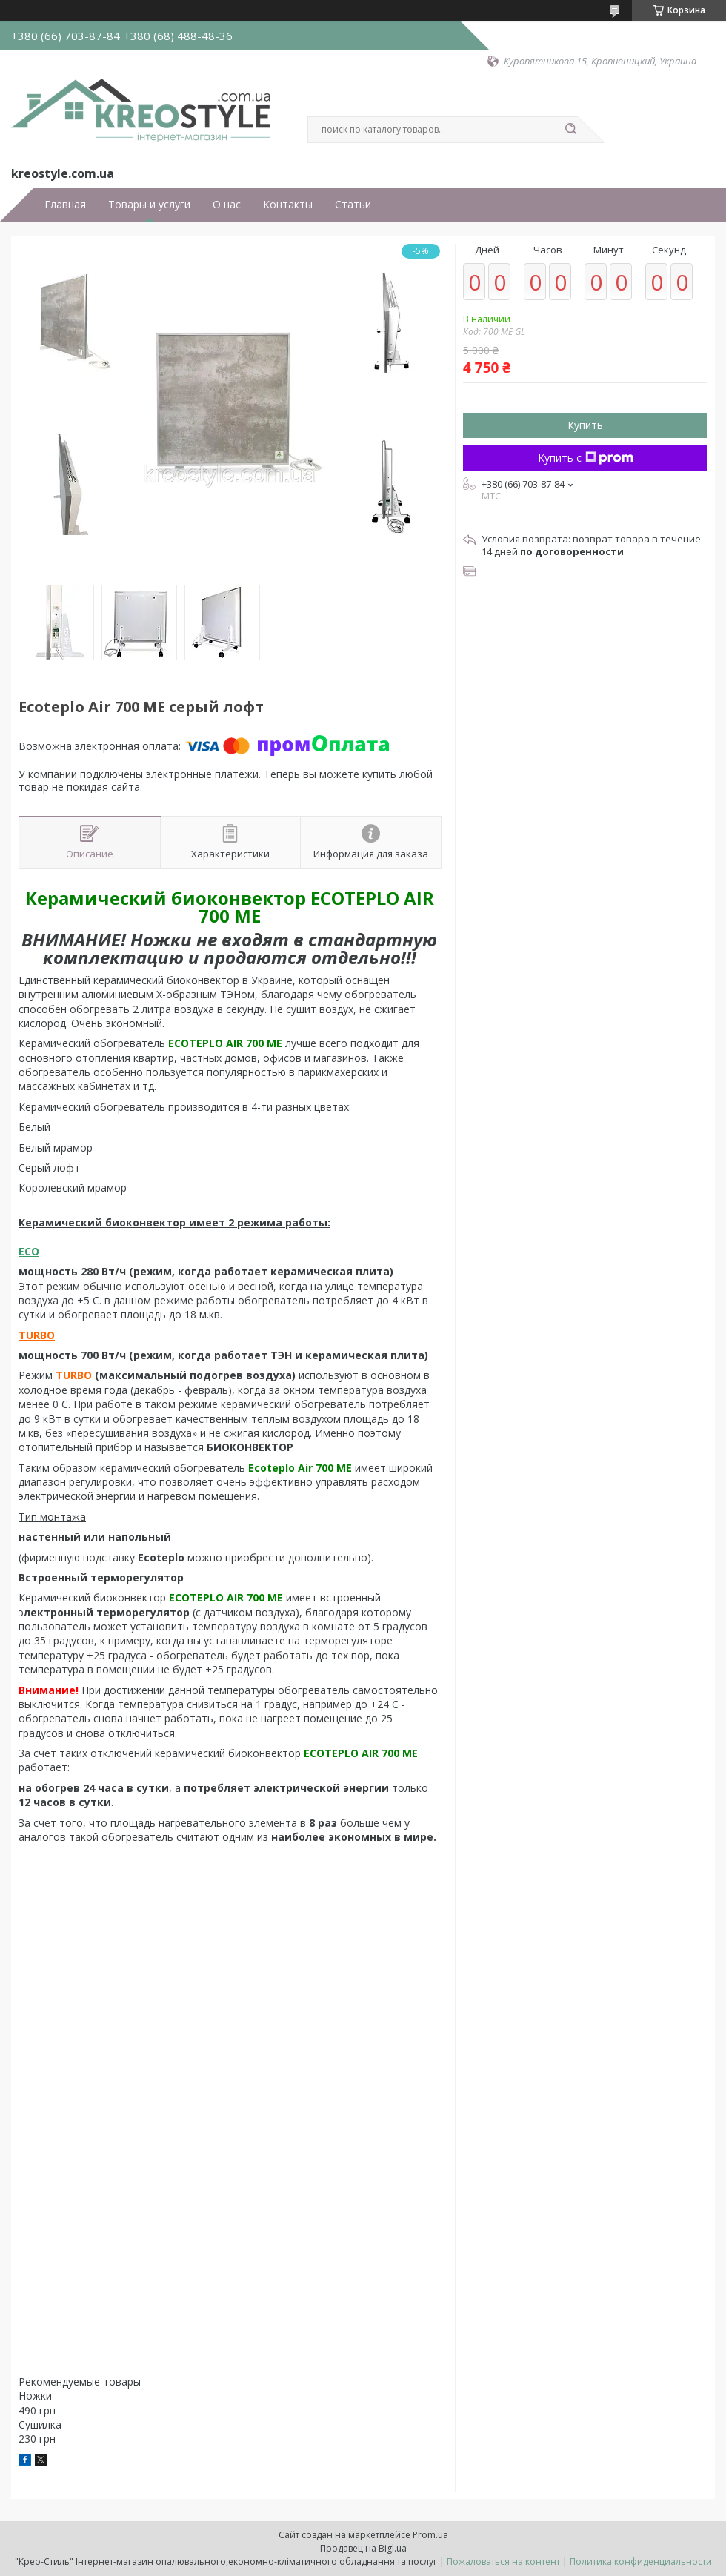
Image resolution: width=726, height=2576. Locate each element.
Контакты (288, 204)
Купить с (585, 458)
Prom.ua (430, 2535)
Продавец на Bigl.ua (363, 2548)
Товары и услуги (149, 204)
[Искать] (570, 129)
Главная (65, 204)
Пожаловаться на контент (503, 2561)
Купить (585, 425)
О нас (227, 204)
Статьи (353, 204)
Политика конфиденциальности (641, 2561)
